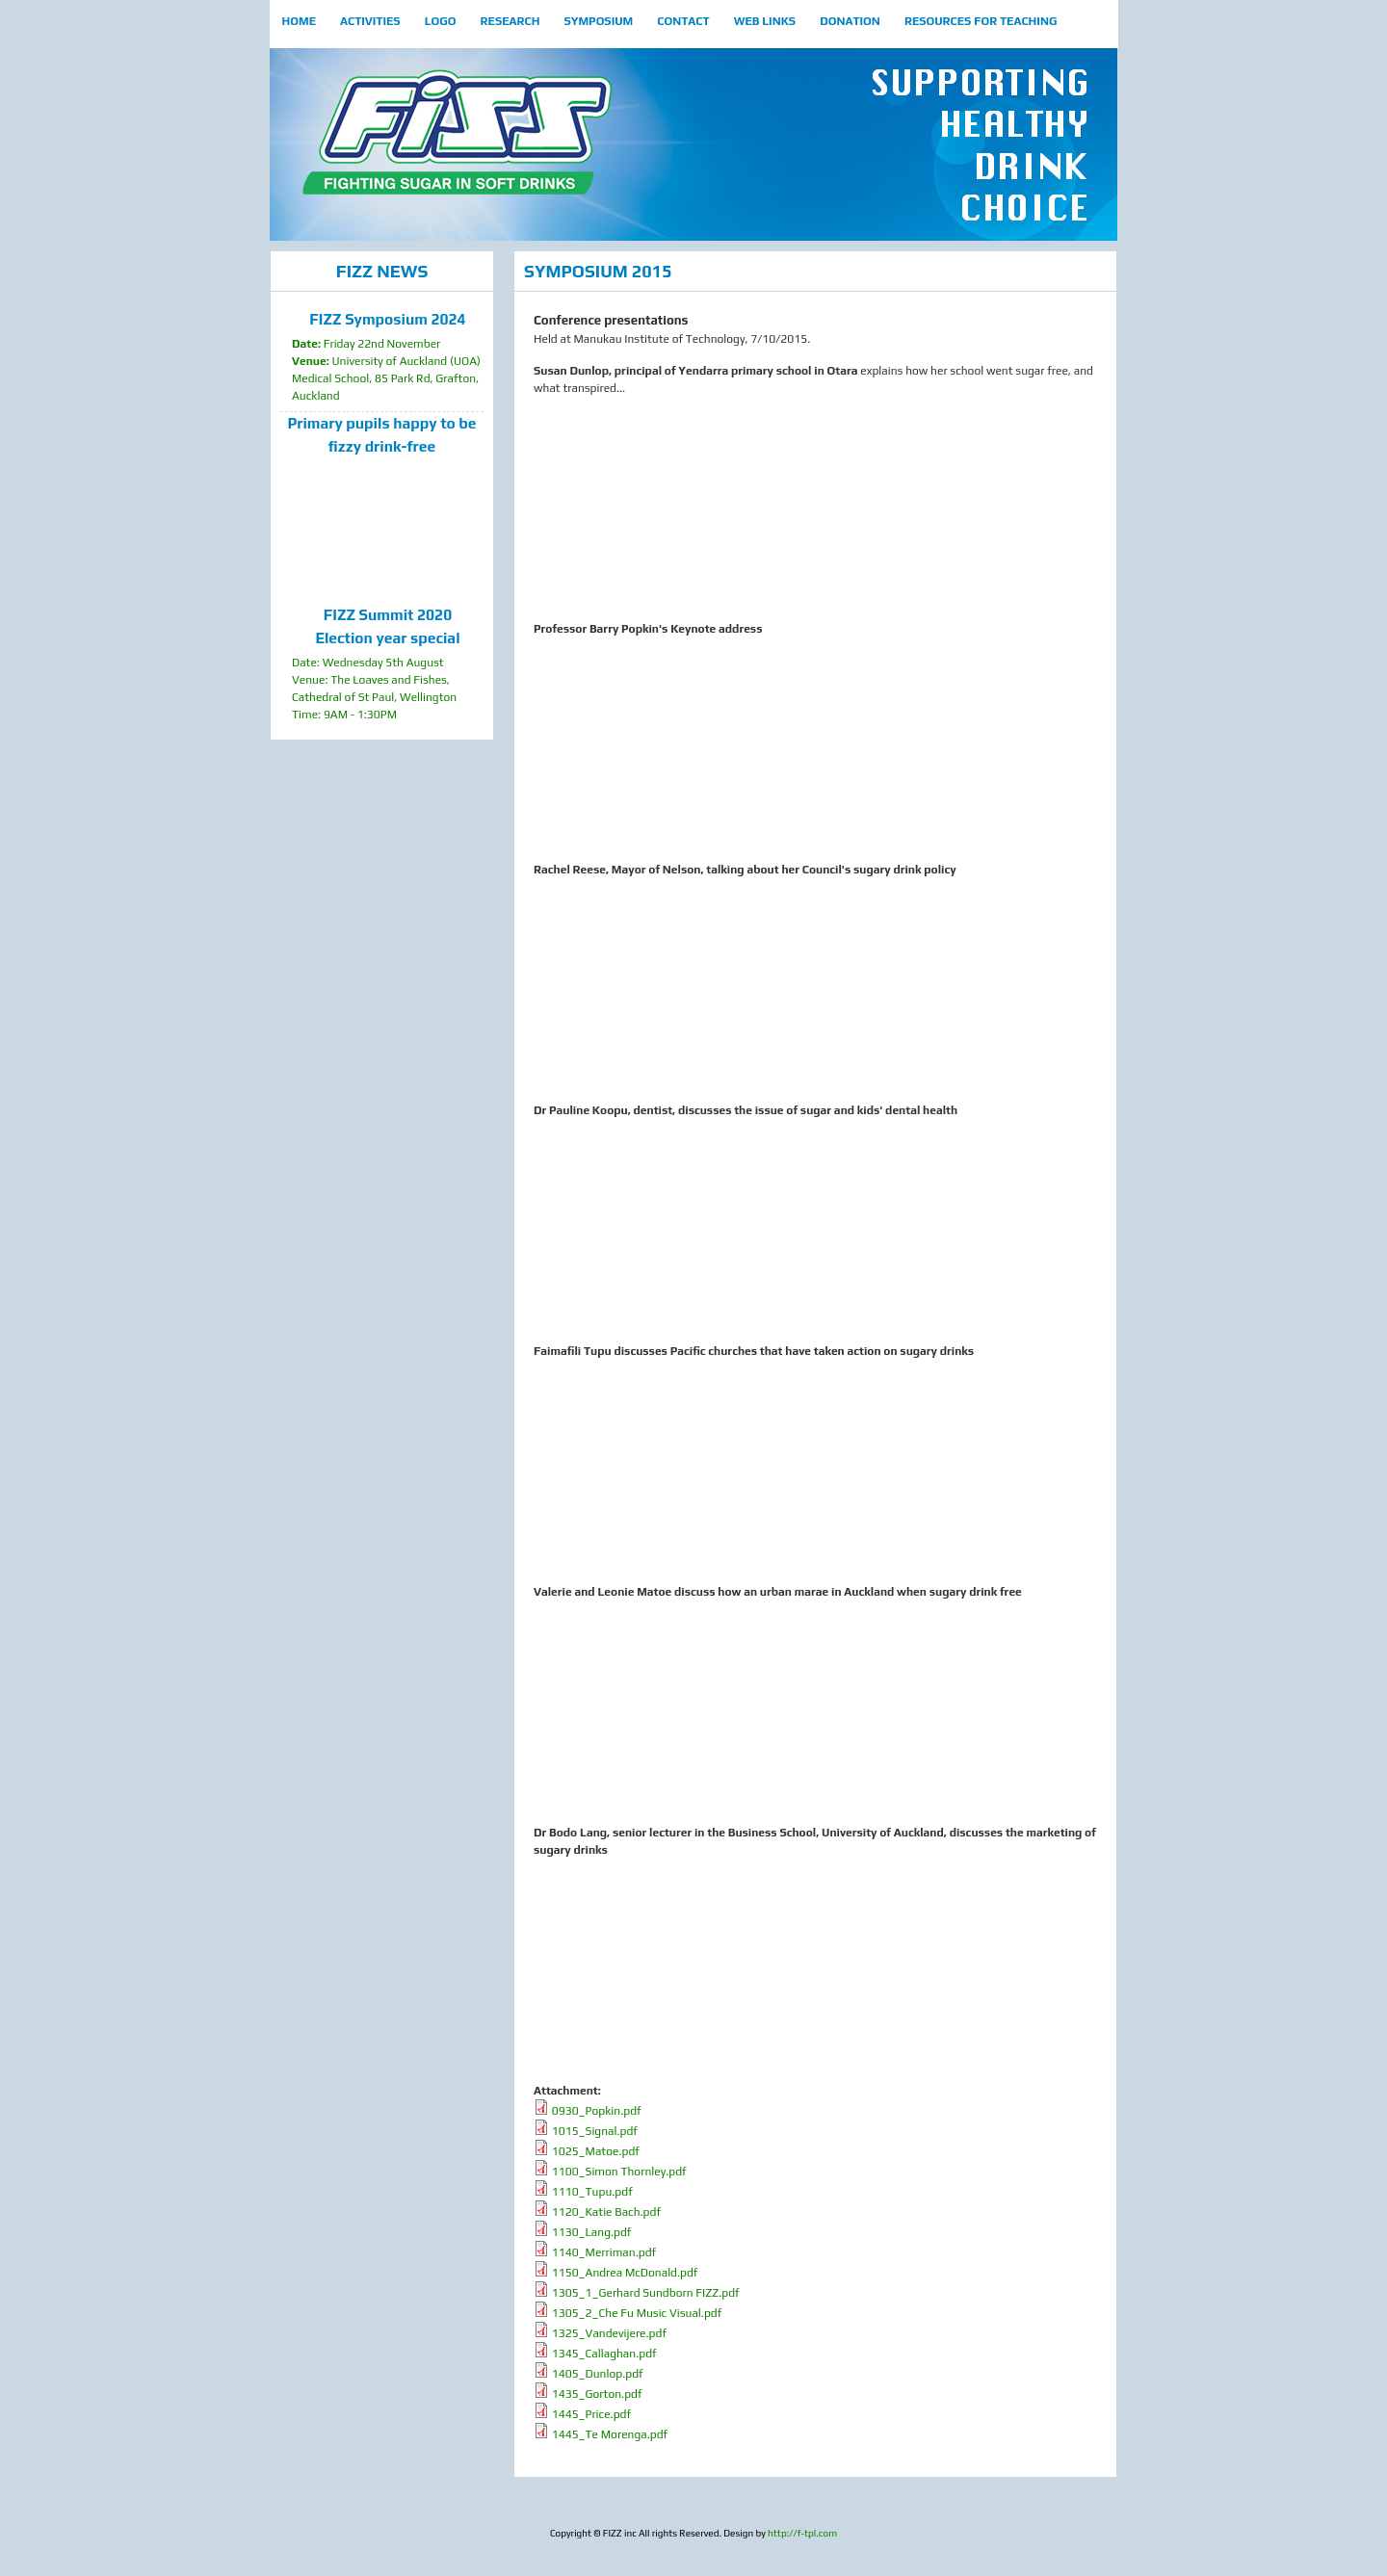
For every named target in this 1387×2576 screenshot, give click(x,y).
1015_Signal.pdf (595, 2131)
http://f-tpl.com (802, 2533)
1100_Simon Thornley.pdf (619, 2171)
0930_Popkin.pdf (596, 2111)
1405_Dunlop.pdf (597, 2374)
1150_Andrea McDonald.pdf (625, 2272)
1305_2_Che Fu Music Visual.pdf (636, 2313)
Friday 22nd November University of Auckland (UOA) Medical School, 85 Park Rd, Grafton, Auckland (388, 355)
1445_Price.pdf (591, 2414)
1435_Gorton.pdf (597, 2394)
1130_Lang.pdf (592, 2232)
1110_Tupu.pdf (592, 2192)
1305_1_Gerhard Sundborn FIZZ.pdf (646, 2293)
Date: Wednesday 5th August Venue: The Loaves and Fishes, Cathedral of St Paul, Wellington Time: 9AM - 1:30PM (388, 662)
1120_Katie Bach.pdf (606, 2212)
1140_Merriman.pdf (604, 2252)
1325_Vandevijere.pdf (609, 2333)
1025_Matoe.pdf (596, 2151)
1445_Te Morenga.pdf (609, 2434)
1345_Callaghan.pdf (604, 2353)
